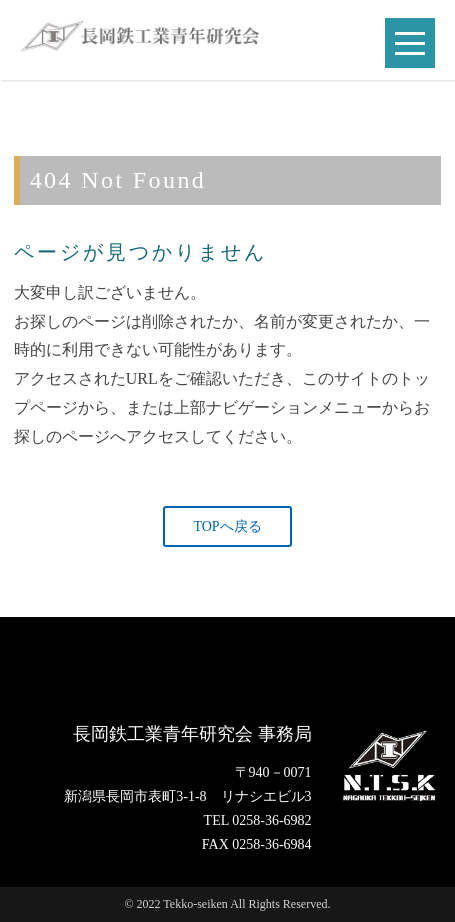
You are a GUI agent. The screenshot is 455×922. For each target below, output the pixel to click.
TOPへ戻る (227, 526)
